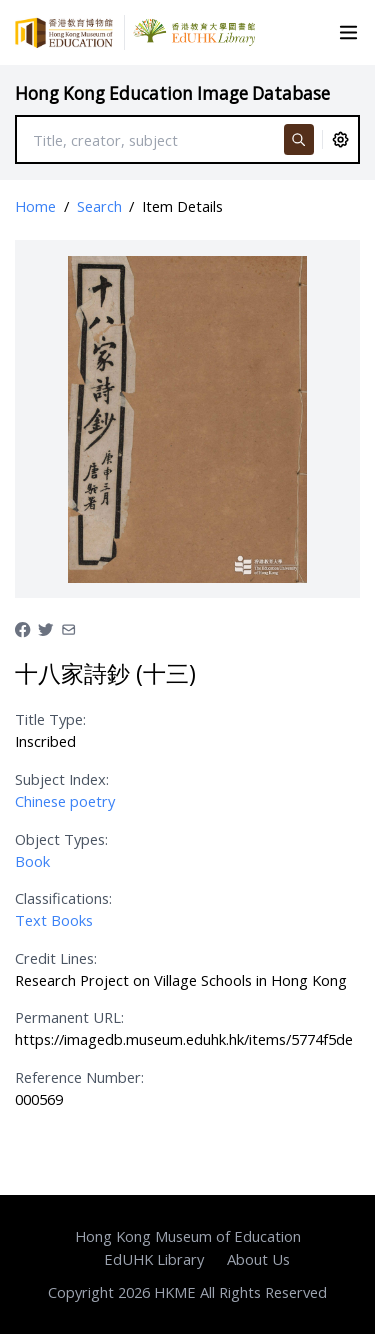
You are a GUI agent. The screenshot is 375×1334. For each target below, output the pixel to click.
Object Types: (61, 839)
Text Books (54, 920)
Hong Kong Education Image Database (172, 93)
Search (99, 206)
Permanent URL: (69, 1017)
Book (32, 861)
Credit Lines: (56, 958)
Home (35, 206)
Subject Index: (62, 779)
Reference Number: (79, 1077)
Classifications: (63, 898)
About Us (258, 1259)
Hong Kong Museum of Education (188, 1236)
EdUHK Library (154, 1259)
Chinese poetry (65, 801)
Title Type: (50, 719)
